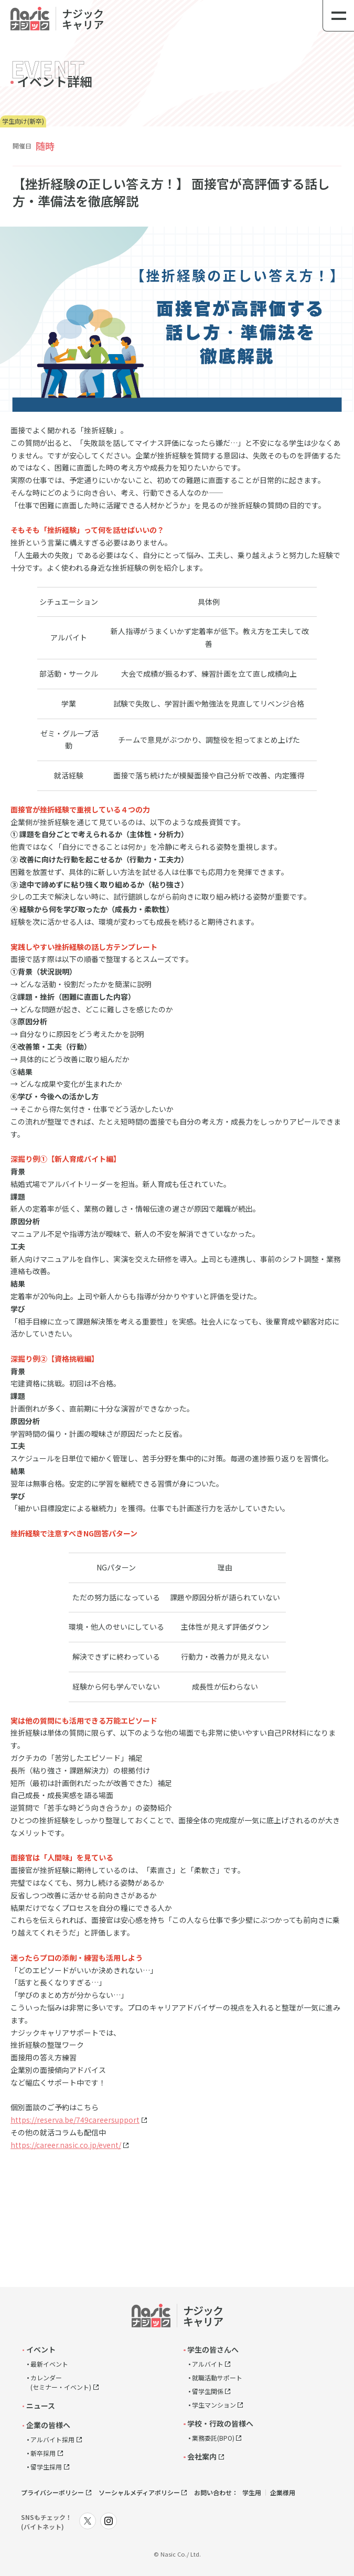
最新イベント (49, 2363)
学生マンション (214, 2404)
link (52, 15)
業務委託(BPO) (213, 2437)
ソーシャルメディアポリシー (139, 2492)
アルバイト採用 (52, 2439)
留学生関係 (207, 2391)
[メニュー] (338, 15)
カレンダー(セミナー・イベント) (60, 2382)
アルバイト (207, 2363)
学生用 (251, 2492)
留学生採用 (46, 2466)
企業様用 (282, 2492)
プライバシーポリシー (52, 2492)
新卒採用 (43, 2453)
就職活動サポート (217, 2377)
